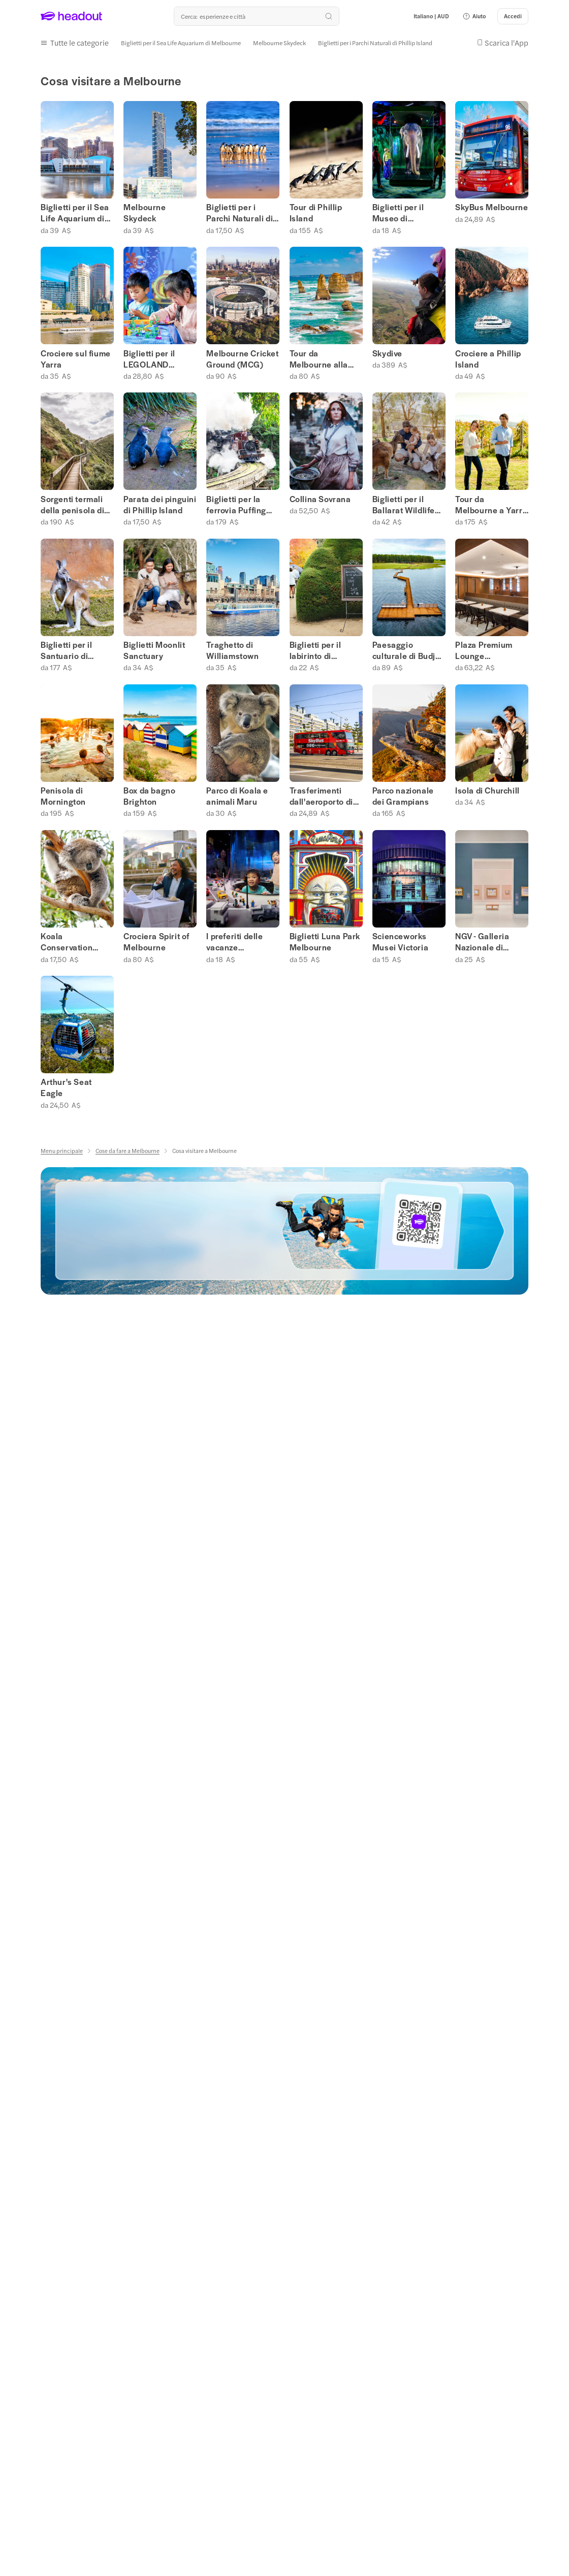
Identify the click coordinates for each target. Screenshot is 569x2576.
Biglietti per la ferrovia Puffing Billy (236, 502)
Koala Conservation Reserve (66, 940)
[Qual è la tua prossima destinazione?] (256, 16)
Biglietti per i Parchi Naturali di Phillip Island (239, 211)
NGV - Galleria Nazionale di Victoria (482, 940)
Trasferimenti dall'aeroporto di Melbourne (321, 794)
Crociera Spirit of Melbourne (156, 940)
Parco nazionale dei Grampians (403, 794)
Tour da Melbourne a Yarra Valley (491, 502)
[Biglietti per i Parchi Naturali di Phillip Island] (375, 42)
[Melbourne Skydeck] (279, 42)
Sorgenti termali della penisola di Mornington (72, 502)
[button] (474, 16)
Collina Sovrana (320, 497)
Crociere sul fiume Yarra (76, 357)
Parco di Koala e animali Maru (237, 794)
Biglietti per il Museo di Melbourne (398, 211)
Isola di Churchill (487, 788)
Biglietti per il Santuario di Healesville (66, 648)
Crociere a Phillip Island (488, 357)
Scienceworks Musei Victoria (400, 940)
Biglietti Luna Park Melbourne (325, 940)
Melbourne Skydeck (144, 211)
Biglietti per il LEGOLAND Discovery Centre (156, 357)
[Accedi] (512, 16)
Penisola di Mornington (63, 794)
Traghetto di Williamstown (232, 648)
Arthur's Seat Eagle (66, 1086)
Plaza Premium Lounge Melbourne (484, 648)
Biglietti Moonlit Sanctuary (154, 648)
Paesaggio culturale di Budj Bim (403, 648)
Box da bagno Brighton (149, 794)
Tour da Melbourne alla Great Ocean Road (325, 357)
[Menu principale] (62, 1149)
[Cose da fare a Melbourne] (128, 1149)
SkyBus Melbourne (491, 205)
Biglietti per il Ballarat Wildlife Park (403, 502)
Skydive (387, 351)
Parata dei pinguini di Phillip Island (159, 502)
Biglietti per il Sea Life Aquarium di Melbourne (75, 211)
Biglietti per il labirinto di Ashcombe (315, 648)
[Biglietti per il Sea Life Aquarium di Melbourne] (181, 42)
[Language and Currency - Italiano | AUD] (431, 16)
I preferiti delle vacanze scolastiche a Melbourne (234, 940)
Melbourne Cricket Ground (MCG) (242, 357)
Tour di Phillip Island (316, 211)
